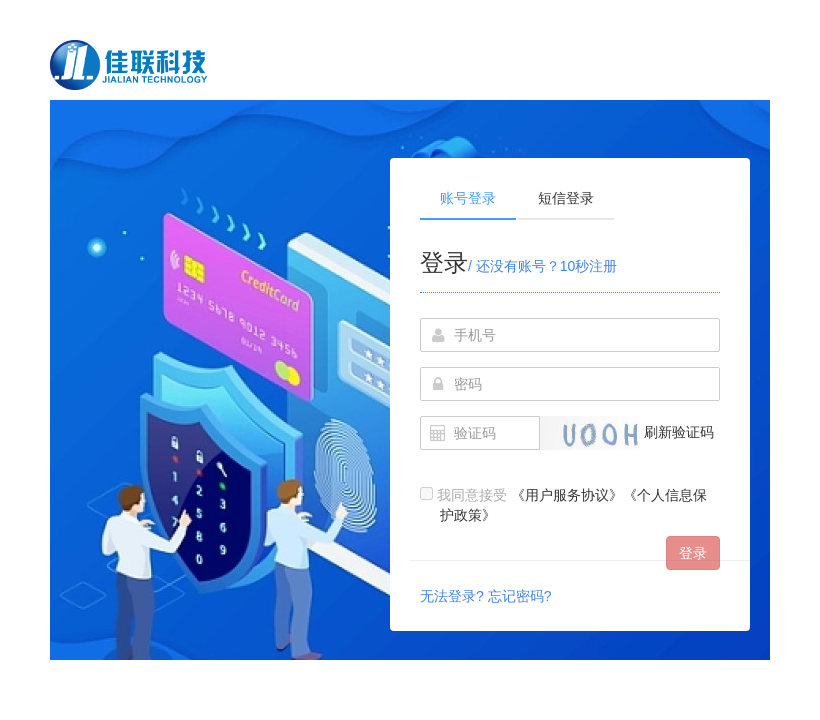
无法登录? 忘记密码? (485, 596)
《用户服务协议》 (567, 495)
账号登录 (468, 198)
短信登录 (566, 198)
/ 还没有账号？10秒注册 (542, 266)
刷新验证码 (679, 432)
